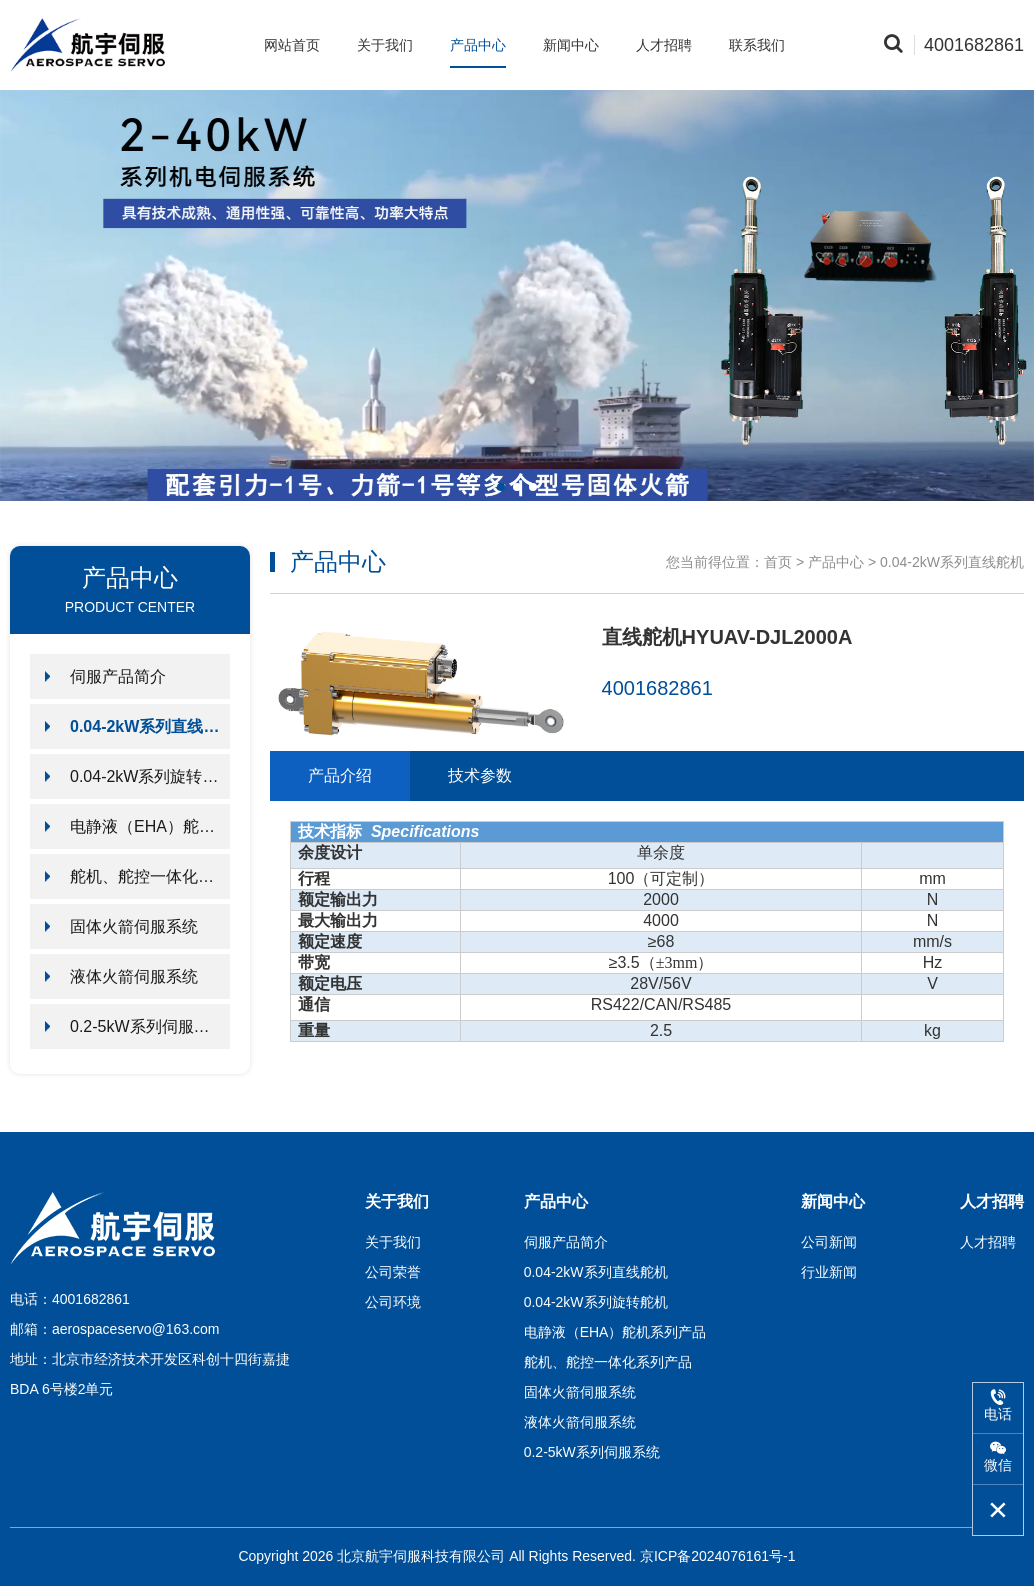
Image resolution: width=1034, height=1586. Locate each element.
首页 (778, 562)
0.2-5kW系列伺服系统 (148, 1026)
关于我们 (385, 45)
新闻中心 (571, 45)
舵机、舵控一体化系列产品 (150, 876)
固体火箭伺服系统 (134, 926)
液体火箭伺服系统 (134, 976)
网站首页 (292, 45)
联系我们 (757, 45)
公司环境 (393, 1302)
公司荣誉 (393, 1272)
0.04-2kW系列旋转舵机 (150, 776)
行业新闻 (829, 1272)
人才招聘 (664, 45)
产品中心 (478, 45)
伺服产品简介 (118, 676)
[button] (501, 487)
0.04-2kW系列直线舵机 (150, 726)
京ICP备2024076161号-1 (718, 1556)
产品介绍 (340, 775)
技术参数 (480, 775)
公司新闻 (829, 1242)
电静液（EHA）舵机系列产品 (150, 826)
